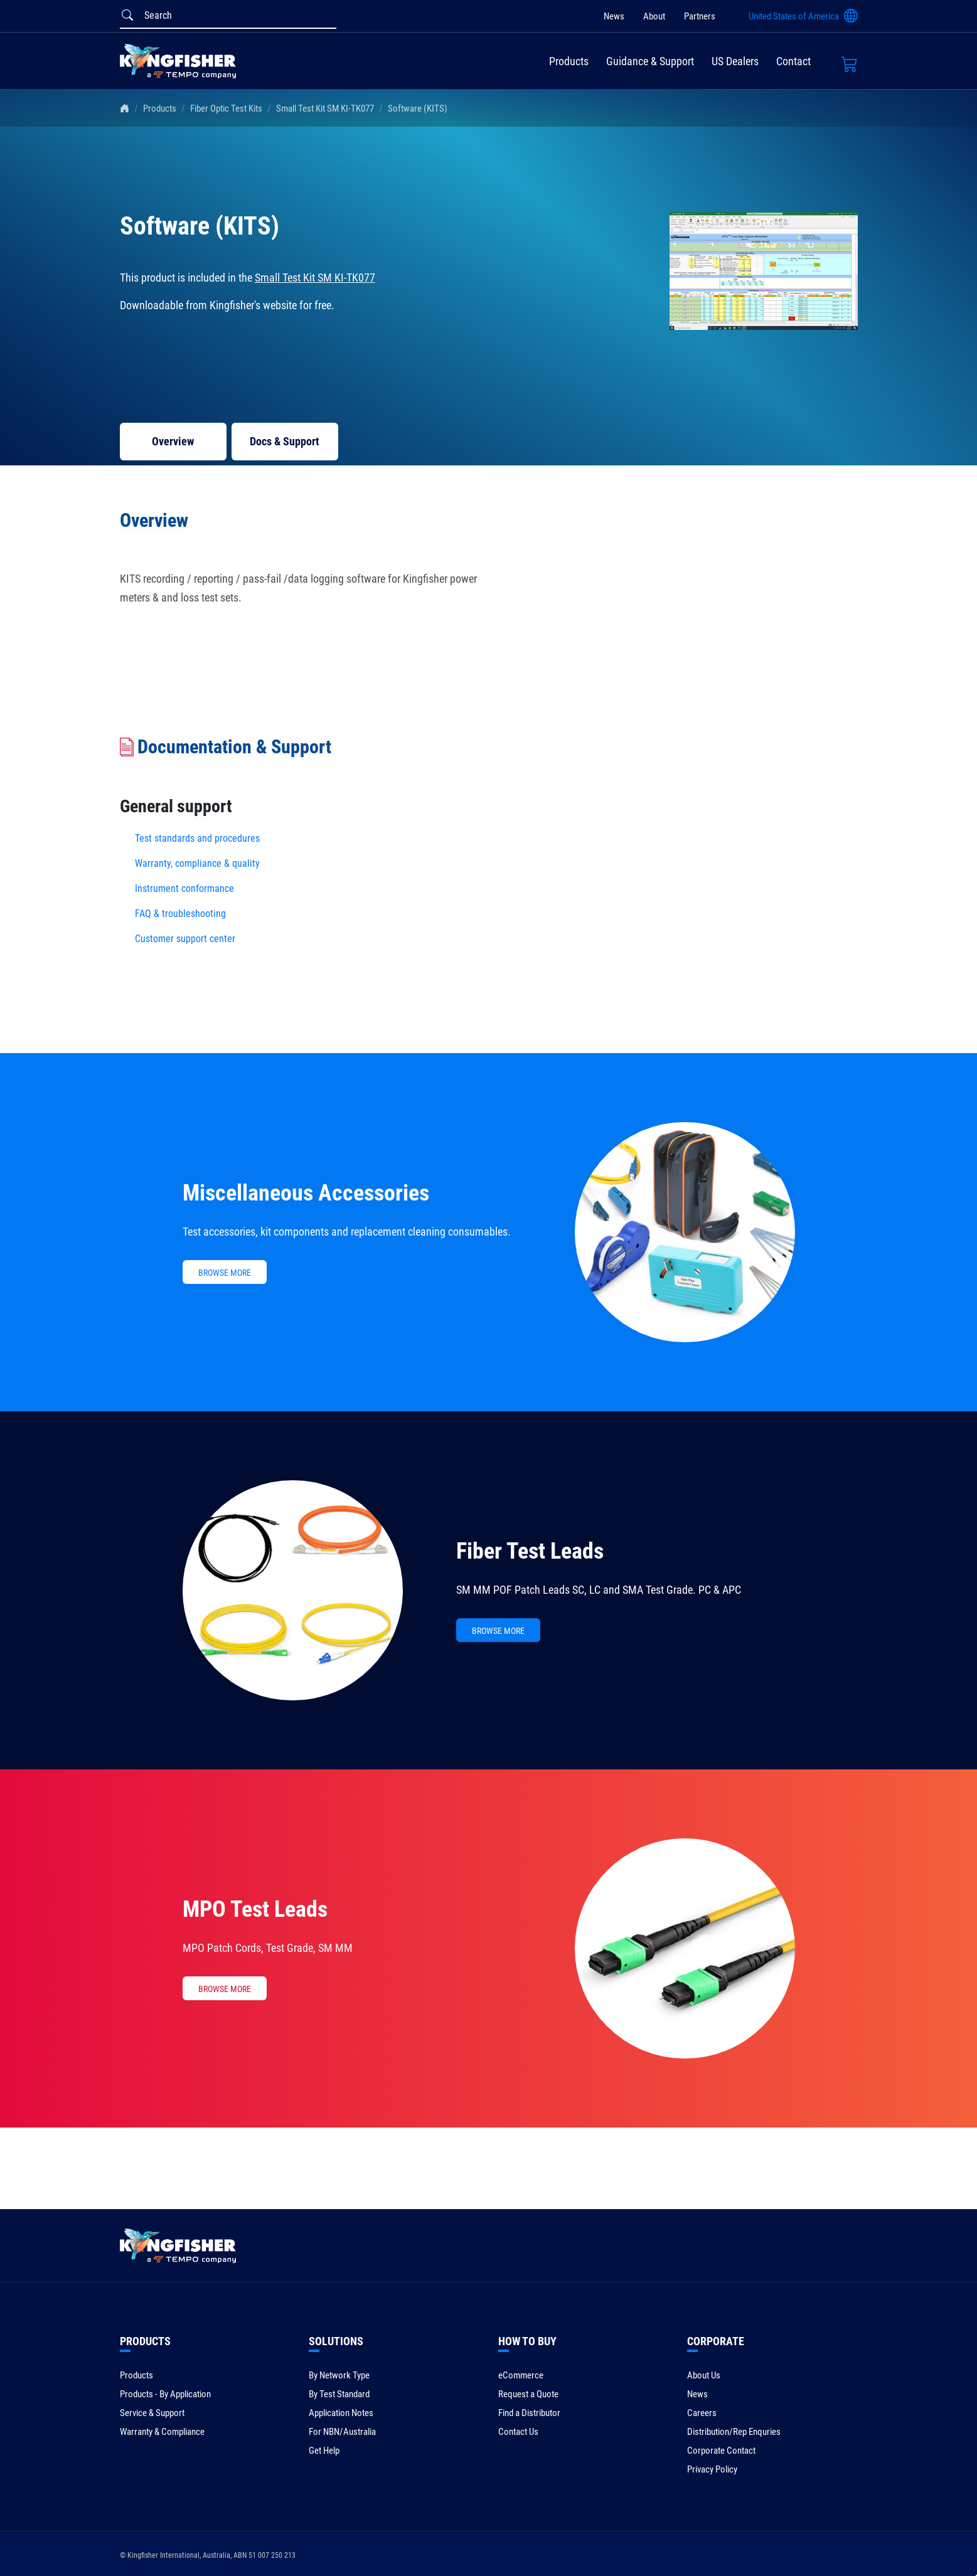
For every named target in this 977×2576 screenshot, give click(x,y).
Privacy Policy (712, 2469)
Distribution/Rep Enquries (734, 2431)
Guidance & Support (650, 61)
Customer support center (185, 939)
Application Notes (341, 2413)
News (614, 16)
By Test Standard (339, 2394)
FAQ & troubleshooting (181, 914)
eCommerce (520, 2375)
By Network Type (339, 2375)
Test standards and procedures (197, 838)
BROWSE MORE (224, 1273)
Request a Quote (528, 2394)
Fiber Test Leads (530, 1551)
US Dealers (735, 61)
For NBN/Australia (342, 2431)
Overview (173, 441)
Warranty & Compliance (162, 2431)
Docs (284, 441)
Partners (699, 16)
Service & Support (152, 2413)
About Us (703, 2375)
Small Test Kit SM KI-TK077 (325, 108)
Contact (793, 61)
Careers (702, 2413)
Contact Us (518, 2431)
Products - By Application (165, 2394)
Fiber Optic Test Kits (226, 108)
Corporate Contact (721, 2450)
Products (569, 61)
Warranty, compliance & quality (197, 863)
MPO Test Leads (255, 1909)
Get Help (324, 2450)
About (654, 16)
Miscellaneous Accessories (306, 1193)
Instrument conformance (184, 888)
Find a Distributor (529, 2413)
